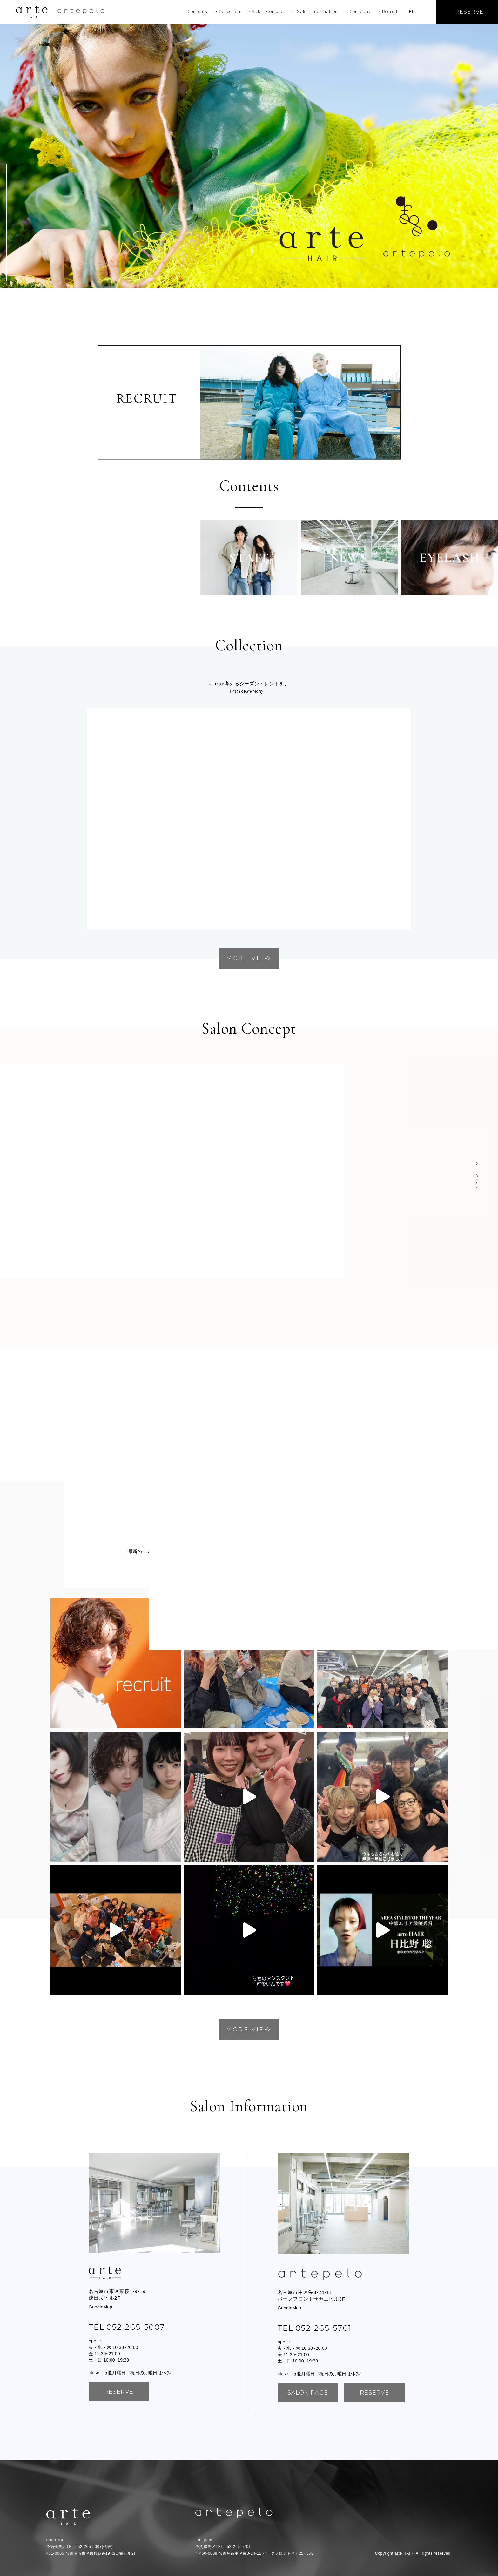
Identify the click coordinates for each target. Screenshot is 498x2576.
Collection (229, 11)
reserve (118, 2391)
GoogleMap (100, 2306)
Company (360, 11)
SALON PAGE (307, 2392)
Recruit (390, 11)
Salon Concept (268, 11)
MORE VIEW (249, 958)
